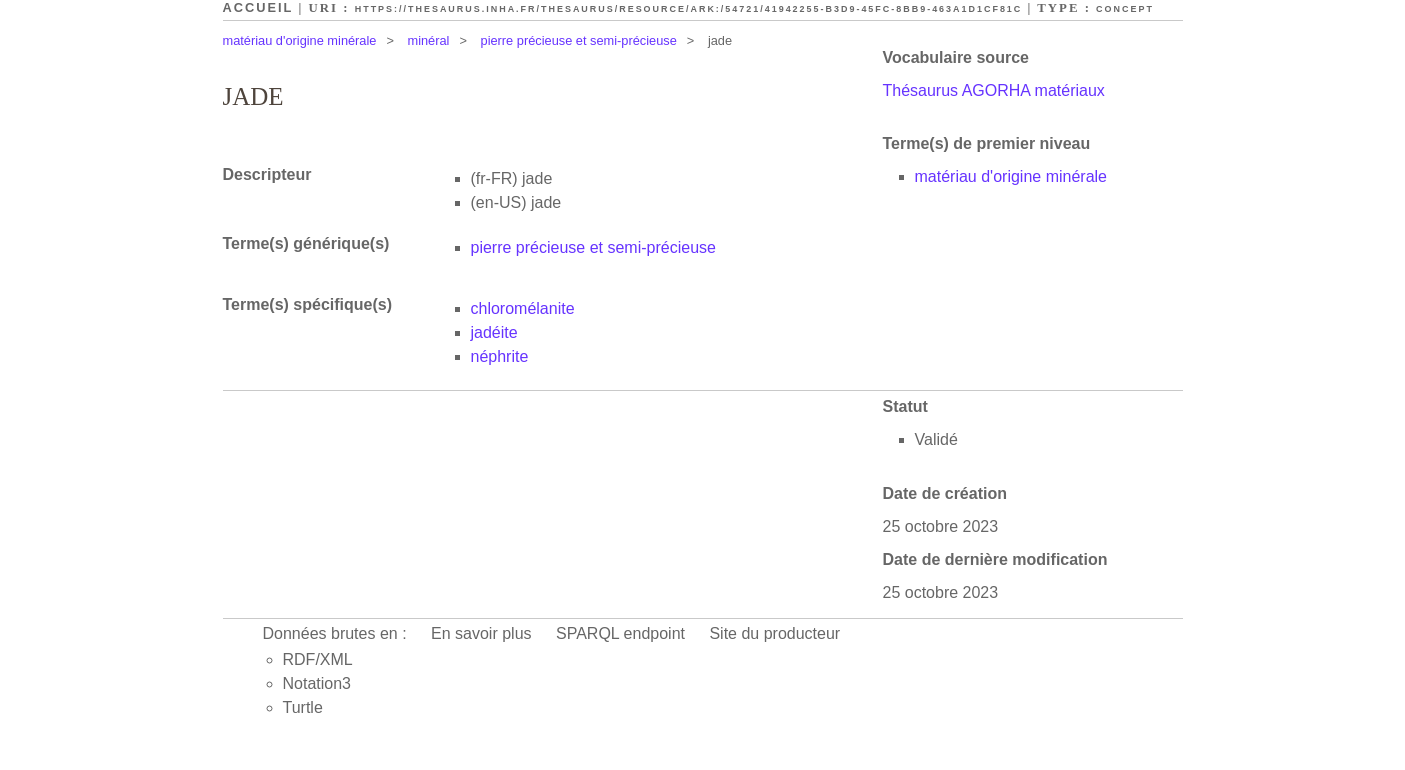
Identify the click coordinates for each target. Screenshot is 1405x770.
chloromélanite (523, 308)
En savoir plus (481, 633)
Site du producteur (774, 633)
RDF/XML (318, 659)
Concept (1125, 9)
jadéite (494, 332)
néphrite (500, 356)
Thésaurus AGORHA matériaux (994, 90)
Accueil (258, 7)
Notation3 (317, 683)
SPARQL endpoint (620, 633)
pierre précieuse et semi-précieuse (579, 40)
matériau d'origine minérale (300, 40)
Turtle (303, 707)
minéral (429, 40)
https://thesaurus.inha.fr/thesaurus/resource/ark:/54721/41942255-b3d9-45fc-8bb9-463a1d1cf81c (689, 9)
